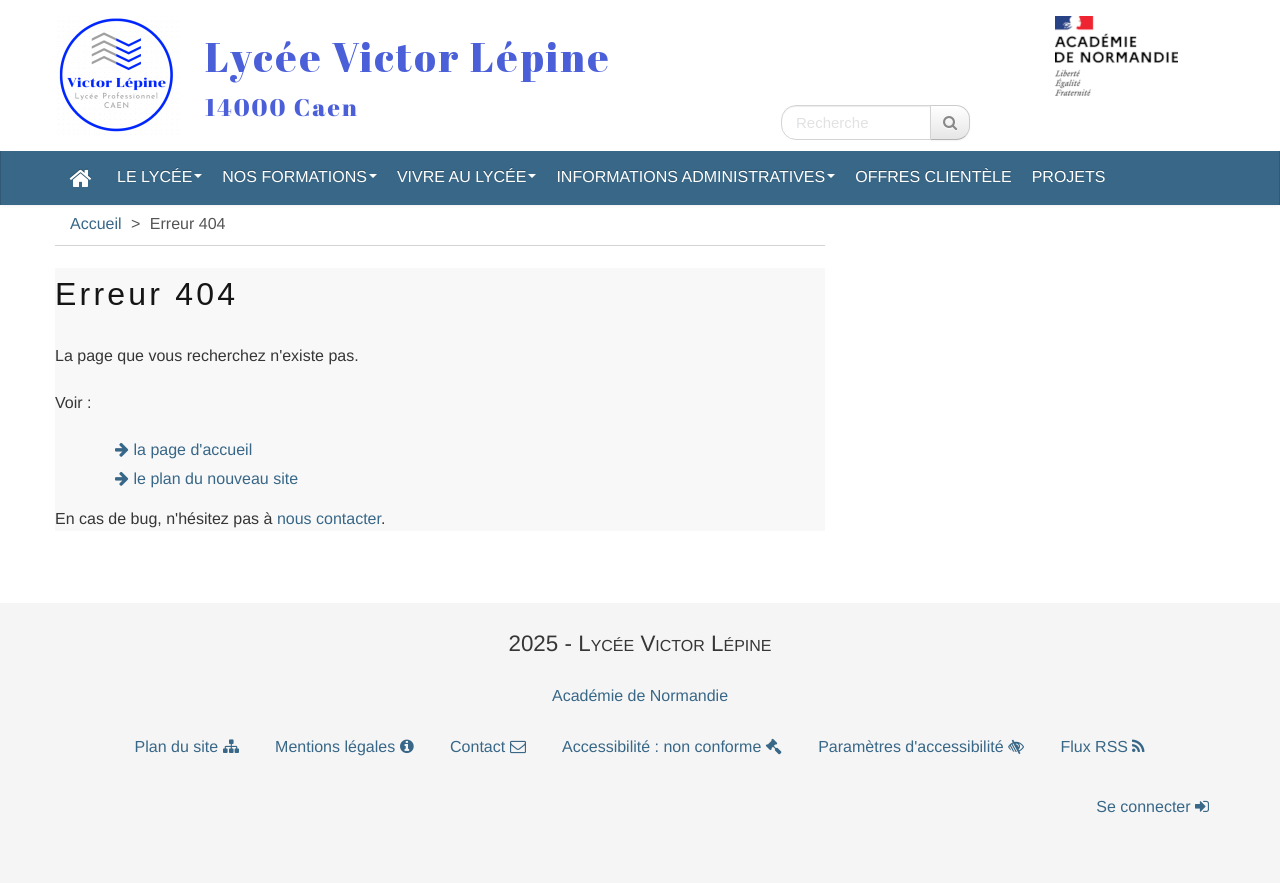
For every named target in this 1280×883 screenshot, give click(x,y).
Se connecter (1152, 807)
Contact (488, 747)
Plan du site (187, 747)
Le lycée (159, 177)
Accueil (96, 224)
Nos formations (299, 177)
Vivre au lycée (467, 177)
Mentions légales (344, 747)
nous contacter (329, 519)
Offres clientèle (933, 177)
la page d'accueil (193, 450)
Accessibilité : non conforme (672, 747)
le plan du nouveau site (216, 479)
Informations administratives (695, 177)
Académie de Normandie (640, 696)
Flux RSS (1102, 747)
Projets (1069, 177)
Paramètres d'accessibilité (921, 747)
